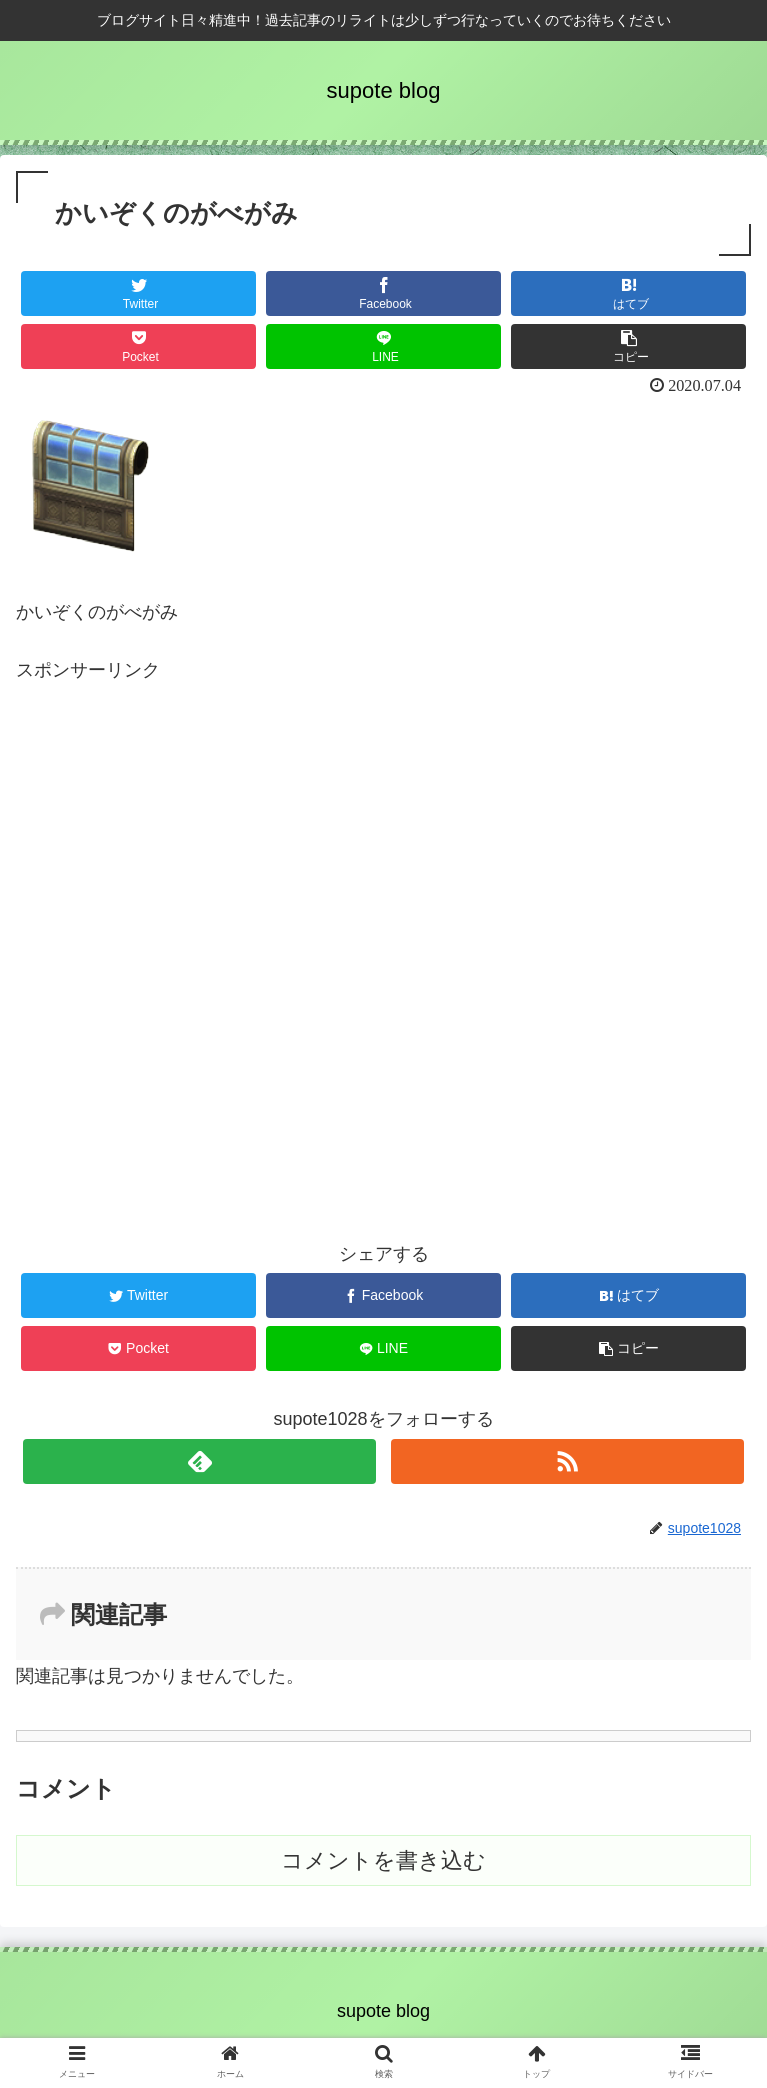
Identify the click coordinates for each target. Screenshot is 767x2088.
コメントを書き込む (383, 1860)
